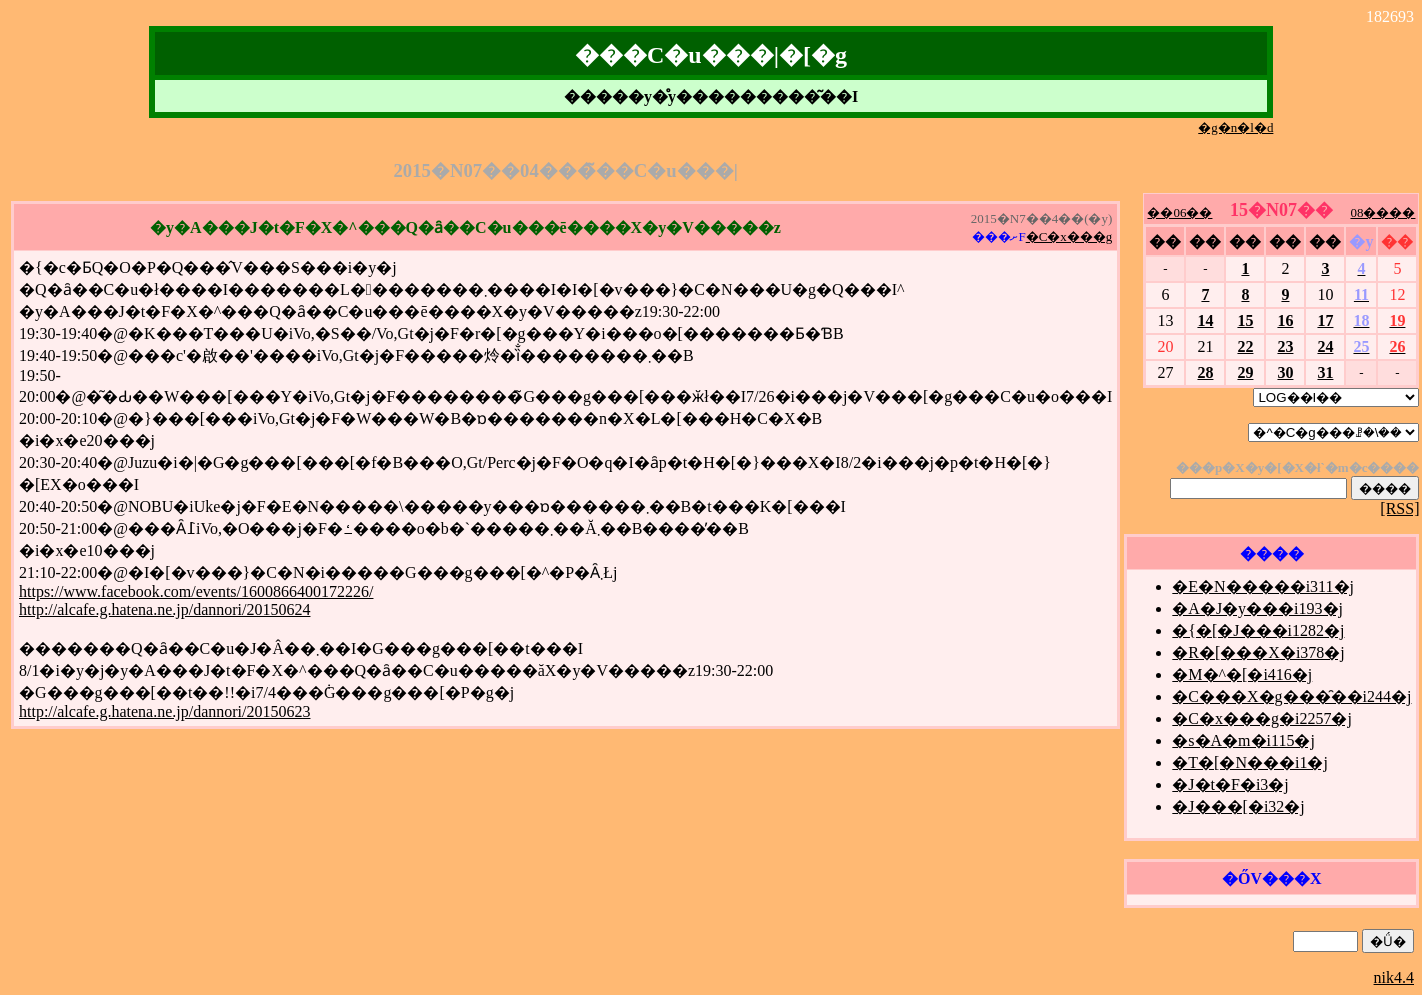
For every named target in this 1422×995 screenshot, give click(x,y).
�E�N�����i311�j (1263, 586)
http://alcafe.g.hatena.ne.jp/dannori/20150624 (164, 609)
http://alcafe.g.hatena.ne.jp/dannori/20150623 (164, 711)
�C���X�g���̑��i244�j (1291, 696)
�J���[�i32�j (1238, 806)
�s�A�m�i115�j (1243, 740)
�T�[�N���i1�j (1250, 762)
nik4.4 (1394, 977)
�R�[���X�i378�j (1258, 652)
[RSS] (1399, 508)
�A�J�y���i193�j (1257, 608)
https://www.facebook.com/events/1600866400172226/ (196, 591)
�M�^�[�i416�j (1242, 674)
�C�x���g (1069, 236)
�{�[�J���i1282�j (1258, 630)
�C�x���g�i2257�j (1262, 718)
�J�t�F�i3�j (1230, 784)
